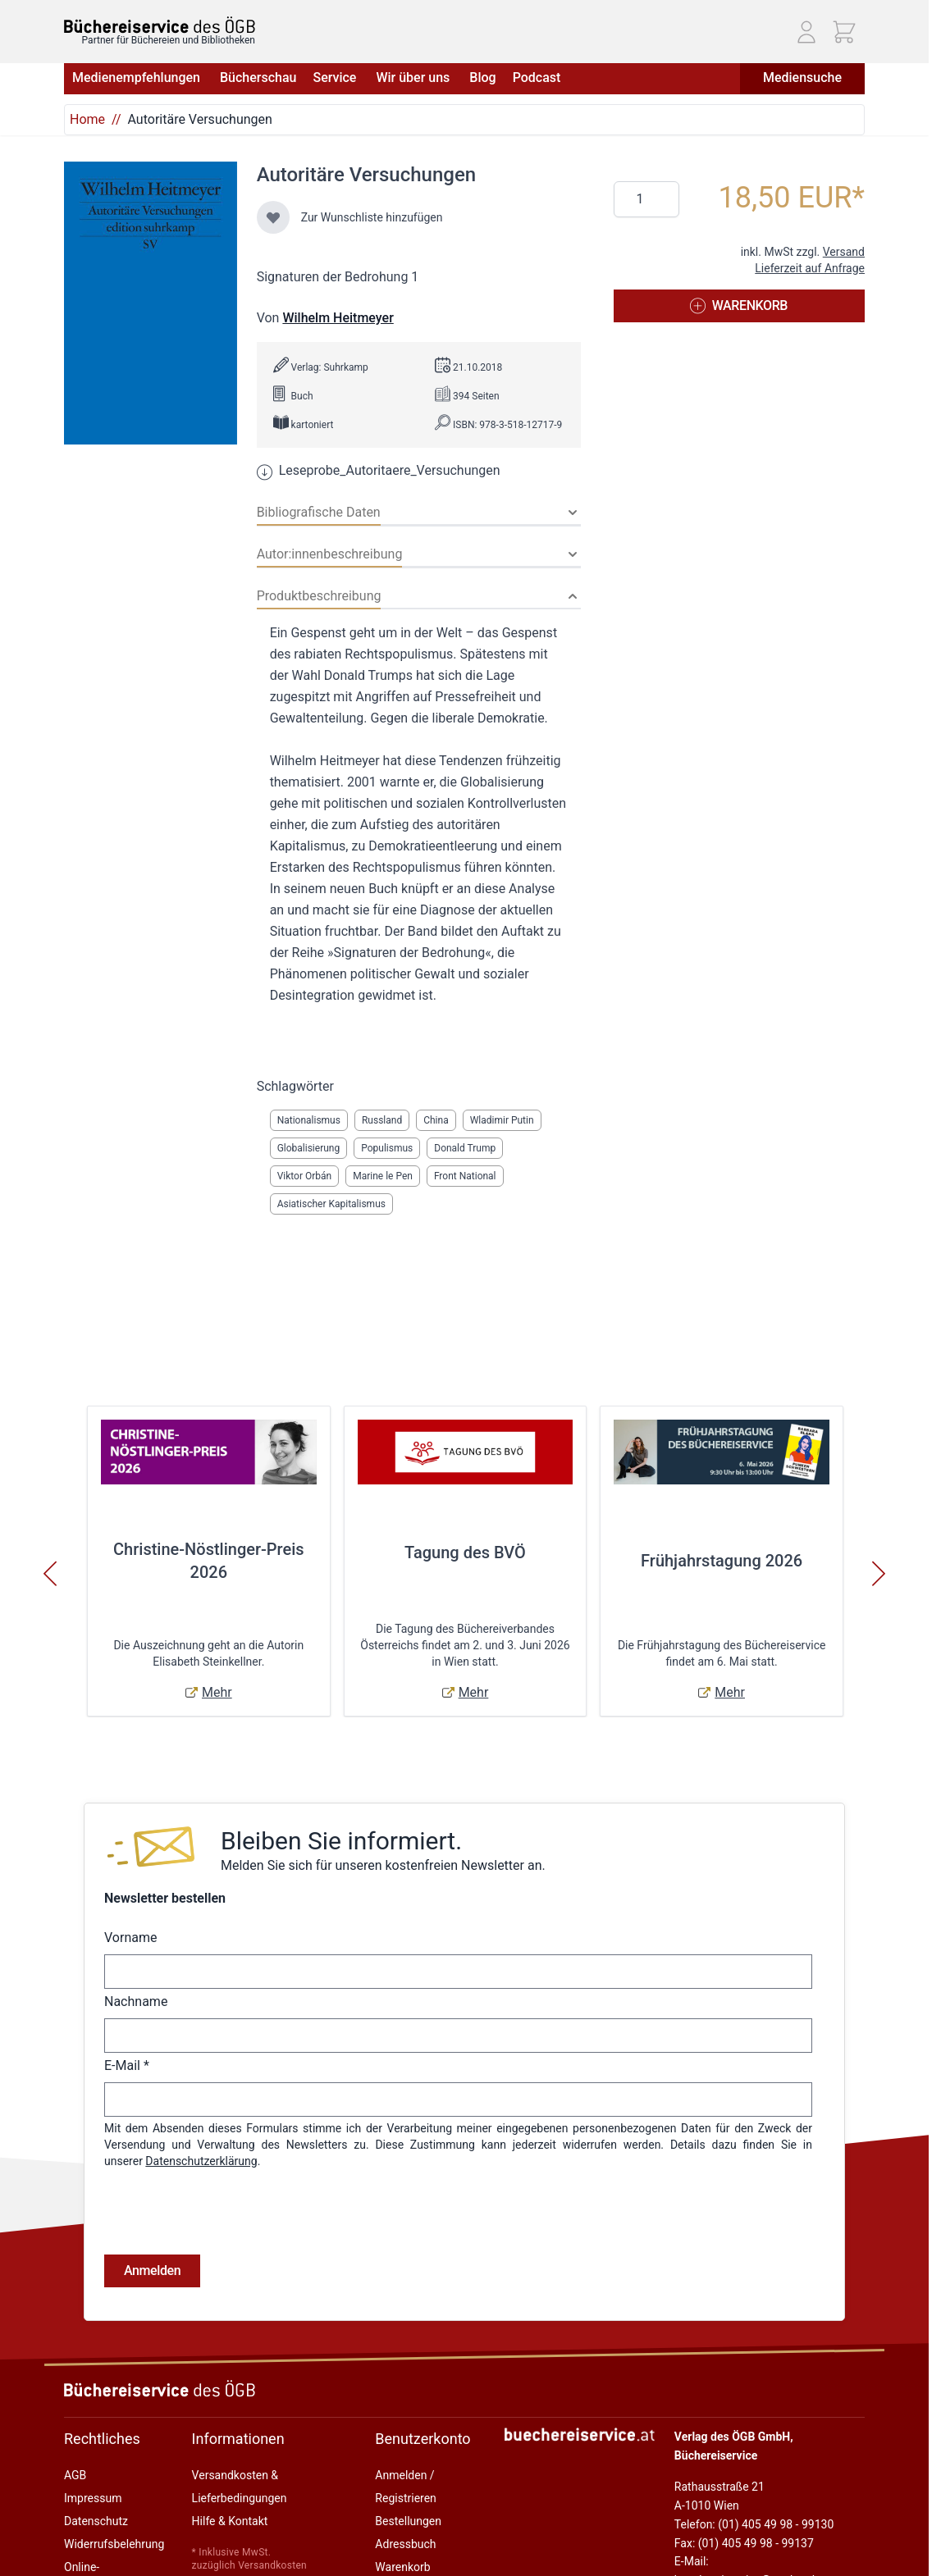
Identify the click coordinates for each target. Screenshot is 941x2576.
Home (87, 119)
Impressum (92, 2498)
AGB (75, 2475)
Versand (844, 251)
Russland (382, 1120)
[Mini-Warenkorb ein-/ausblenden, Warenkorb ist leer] (844, 32)
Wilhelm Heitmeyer (337, 318)
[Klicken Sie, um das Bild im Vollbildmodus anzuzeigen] (150, 303)
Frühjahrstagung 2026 (721, 1561)
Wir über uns (414, 77)
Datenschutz (96, 2521)
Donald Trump (465, 1148)
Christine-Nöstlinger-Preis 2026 (208, 1560)
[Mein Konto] (806, 32)
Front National (465, 1176)
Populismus (387, 1148)
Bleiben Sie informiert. (341, 1840)
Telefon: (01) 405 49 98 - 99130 (754, 2524)
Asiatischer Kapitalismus (331, 1204)
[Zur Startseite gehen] (159, 25)
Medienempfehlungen (137, 77)
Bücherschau (258, 77)
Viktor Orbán (304, 1176)
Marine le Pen (383, 1176)
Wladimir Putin (502, 1120)
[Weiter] (878, 1574)
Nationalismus (308, 1120)
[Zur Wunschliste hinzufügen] (273, 217)
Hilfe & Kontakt (230, 2521)
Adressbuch (405, 2544)
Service (336, 77)
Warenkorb (402, 2567)
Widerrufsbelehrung (114, 2544)
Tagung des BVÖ (465, 1552)
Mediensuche (802, 77)
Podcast (537, 77)
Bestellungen (408, 2521)
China (436, 1120)
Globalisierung (308, 1148)
